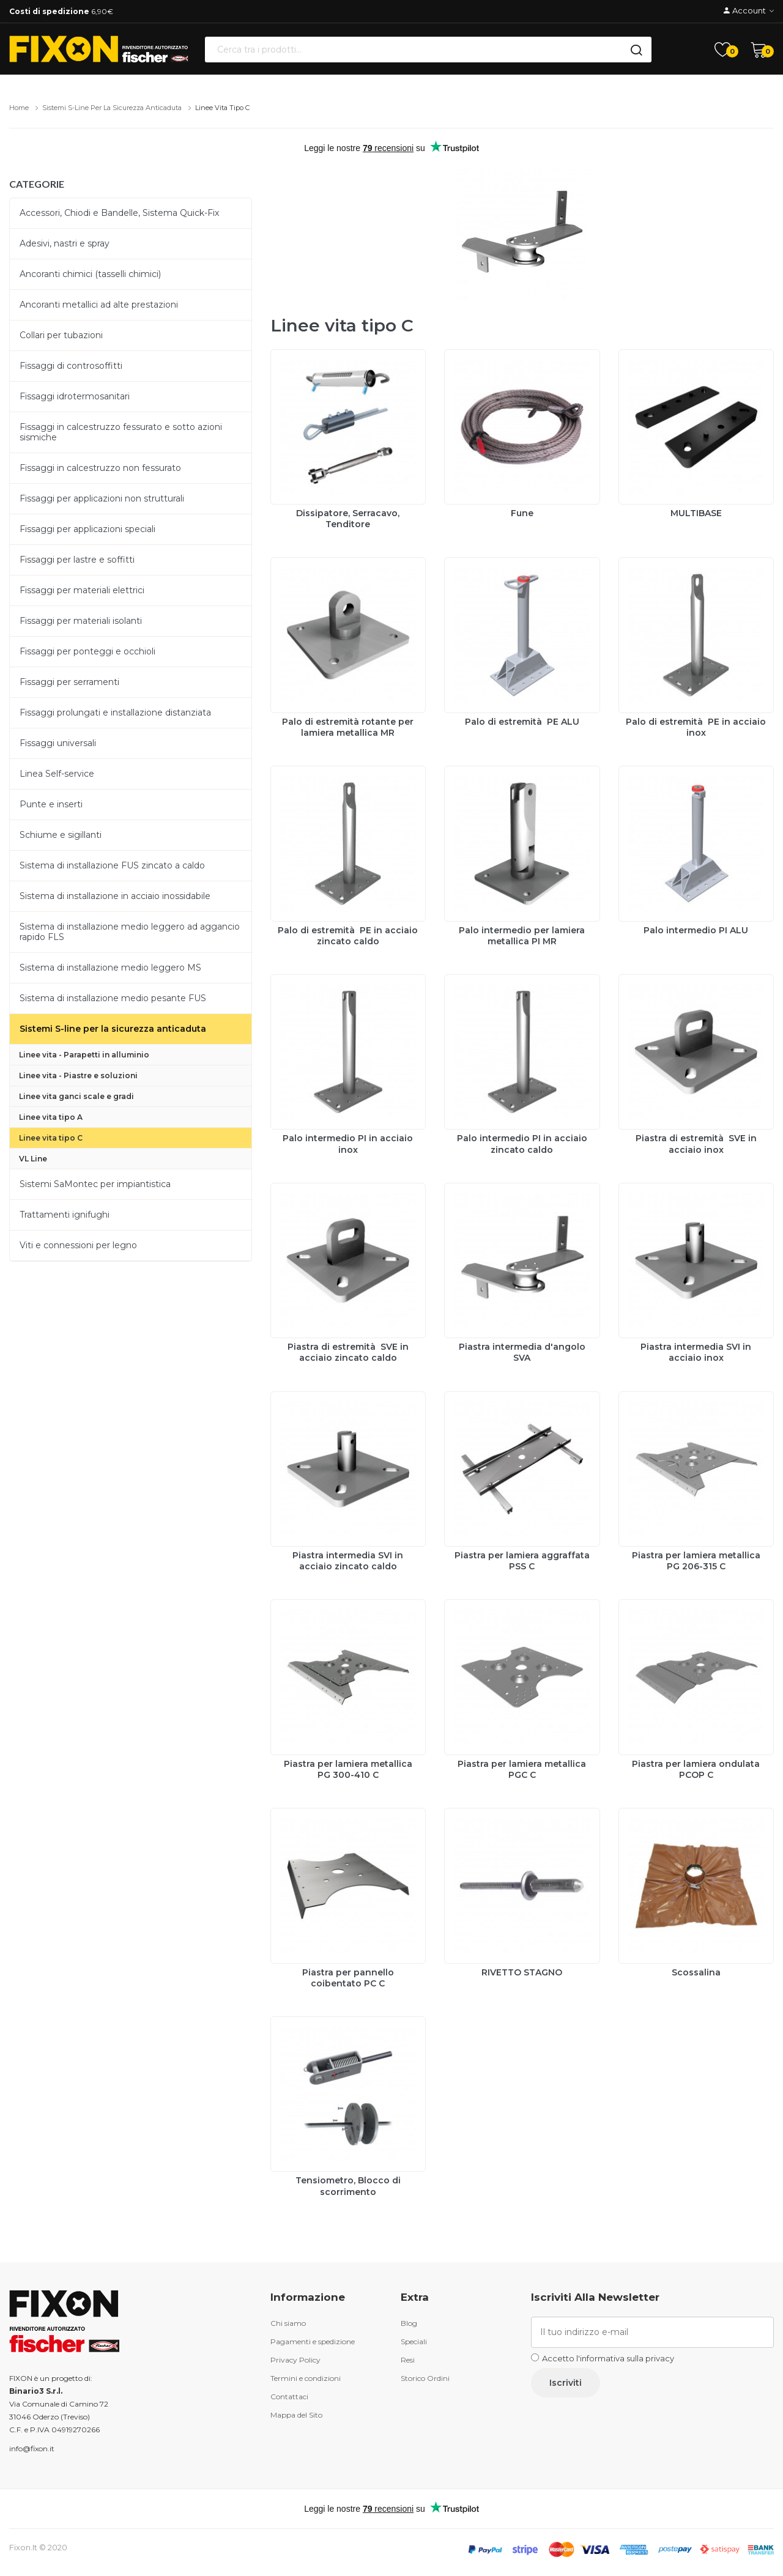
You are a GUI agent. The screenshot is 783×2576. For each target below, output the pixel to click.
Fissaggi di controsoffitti (71, 365)
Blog (409, 2323)
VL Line (33, 1158)
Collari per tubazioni (61, 335)
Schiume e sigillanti (61, 834)
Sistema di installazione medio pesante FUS (113, 998)
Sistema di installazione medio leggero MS (110, 967)
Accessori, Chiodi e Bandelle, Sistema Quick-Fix (119, 212)
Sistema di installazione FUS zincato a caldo (112, 865)
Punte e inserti (51, 804)
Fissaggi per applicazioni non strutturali (102, 498)
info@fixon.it (31, 2448)
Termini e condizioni (305, 2378)
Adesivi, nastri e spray (64, 243)
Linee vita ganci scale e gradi (76, 1096)
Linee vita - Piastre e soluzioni (78, 1075)
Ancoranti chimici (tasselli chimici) (90, 273)
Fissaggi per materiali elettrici (82, 590)
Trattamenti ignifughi (64, 1214)
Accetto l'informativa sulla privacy (608, 2358)
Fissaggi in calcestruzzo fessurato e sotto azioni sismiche (121, 432)
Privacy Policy (295, 2359)
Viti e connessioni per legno (78, 1245)
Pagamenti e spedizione (312, 2341)
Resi (408, 2359)
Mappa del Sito (296, 2414)
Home (19, 107)
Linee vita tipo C (222, 107)
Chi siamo (288, 2323)
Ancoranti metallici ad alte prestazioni (99, 304)
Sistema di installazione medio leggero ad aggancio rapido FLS (130, 931)
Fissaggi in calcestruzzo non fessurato (100, 467)
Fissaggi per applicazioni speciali (87, 529)
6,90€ (61, 11)
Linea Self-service (57, 773)
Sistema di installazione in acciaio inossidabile (115, 895)
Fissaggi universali (58, 743)
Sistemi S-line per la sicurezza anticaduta (112, 107)
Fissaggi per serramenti (69, 681)
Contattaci (289, 2396)
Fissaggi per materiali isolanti (81, 620)
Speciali (414, 2341)
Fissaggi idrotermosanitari (75, 396)
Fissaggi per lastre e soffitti (77, 559)
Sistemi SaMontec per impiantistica (95, 1184)
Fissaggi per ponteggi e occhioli (87, 651)
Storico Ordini (425, 2378)
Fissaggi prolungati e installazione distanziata (115, 712)
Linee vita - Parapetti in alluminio (84, 1054)
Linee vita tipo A (51, 1117)
